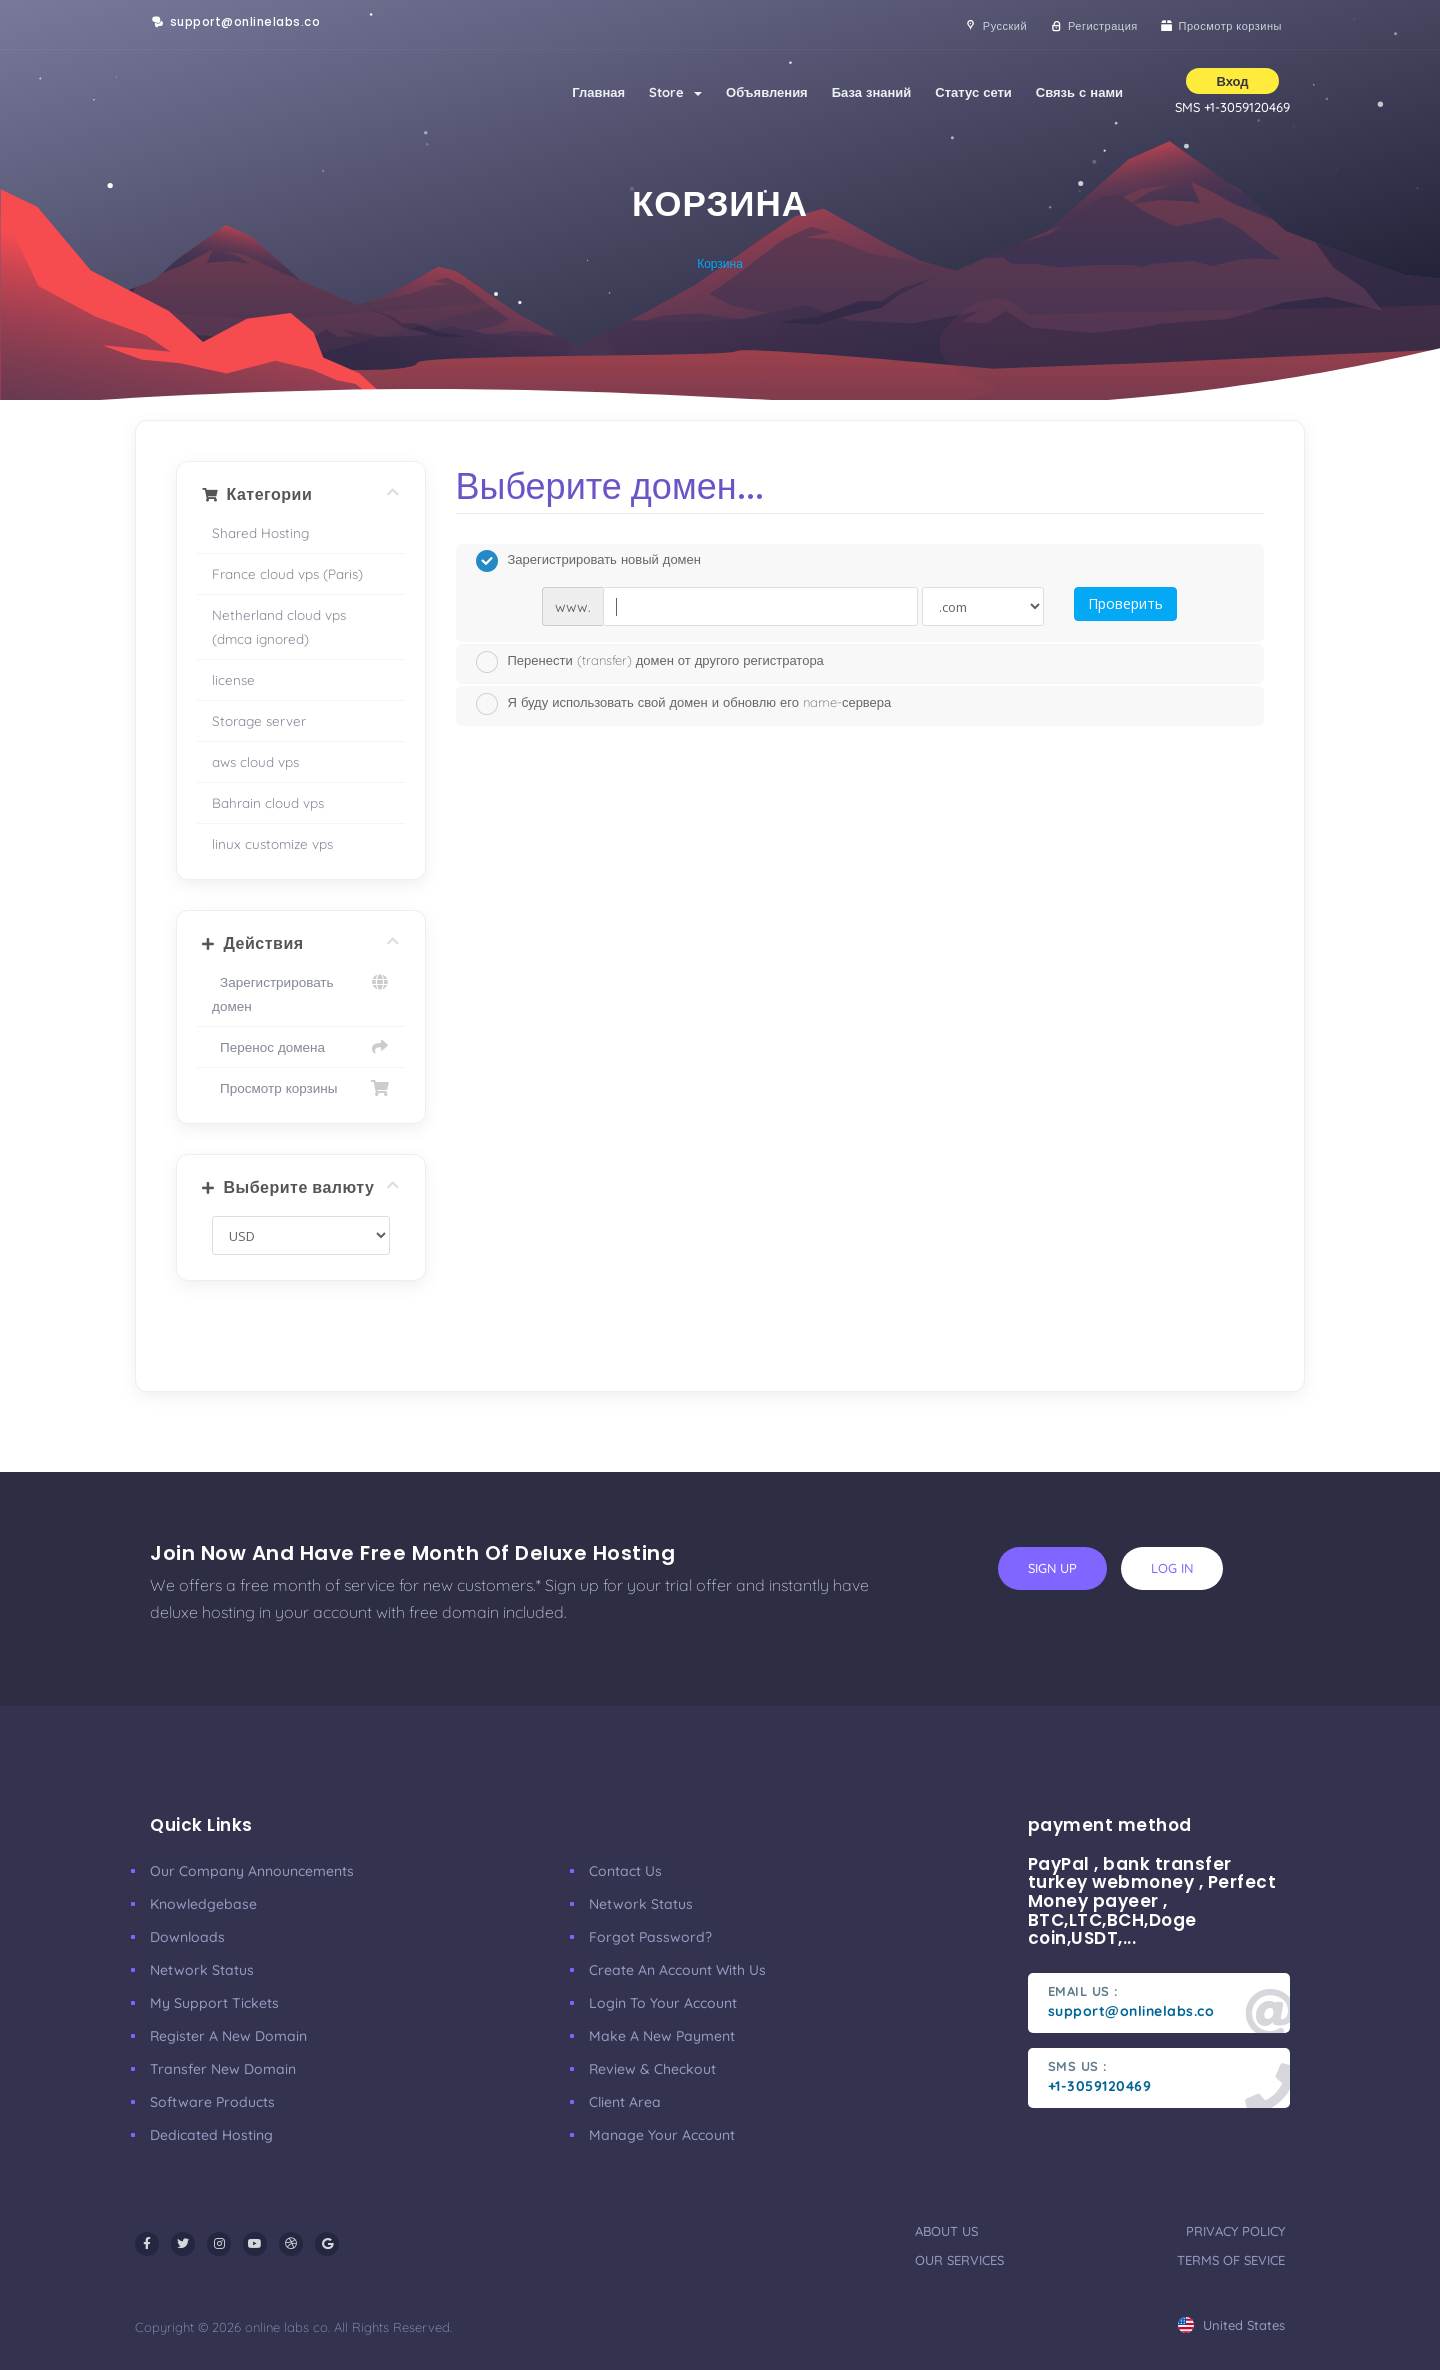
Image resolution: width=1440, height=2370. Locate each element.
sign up (1052, 1568)
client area (625, 2102)
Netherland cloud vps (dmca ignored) (279, 626)
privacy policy (1235, 2231)
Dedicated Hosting (211, 2135)
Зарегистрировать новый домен (588, 561)
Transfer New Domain (223, 2069)
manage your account (662, 2135)
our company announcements (252, 1871)
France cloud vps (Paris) (287, 573)
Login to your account (663, 2003)
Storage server (259, 720)
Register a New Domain (228, 2036)
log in (1172, 1568)
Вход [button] (1232, 81)
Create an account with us (677, 1970)
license (233, 679)
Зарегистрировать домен (301, 992)
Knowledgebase (203, 1904)
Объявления (767, 92)
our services (959, 2260)
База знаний (872, 92)
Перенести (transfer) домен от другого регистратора (650, 662)
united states (1231, 2325)
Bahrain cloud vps (268, 802)
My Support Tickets (214, 2003)
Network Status (202, 1970)
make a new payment (662, 2036)
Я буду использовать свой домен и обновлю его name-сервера (684, 704)
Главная (598, 92)
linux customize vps (272, 843)
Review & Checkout (652, 2069)
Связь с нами (1079, 92)
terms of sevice (1231, 2260)
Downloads (187, 1937)
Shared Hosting (260, 532)
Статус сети (973, 92)
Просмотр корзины (301, 1088)
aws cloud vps (255, 761)
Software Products (212, 2102)
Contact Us (625, 1871)
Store (675, 92)
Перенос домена (301, 1047)
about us (946, 2231)
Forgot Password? (650, 1937)
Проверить (1125, 603)
